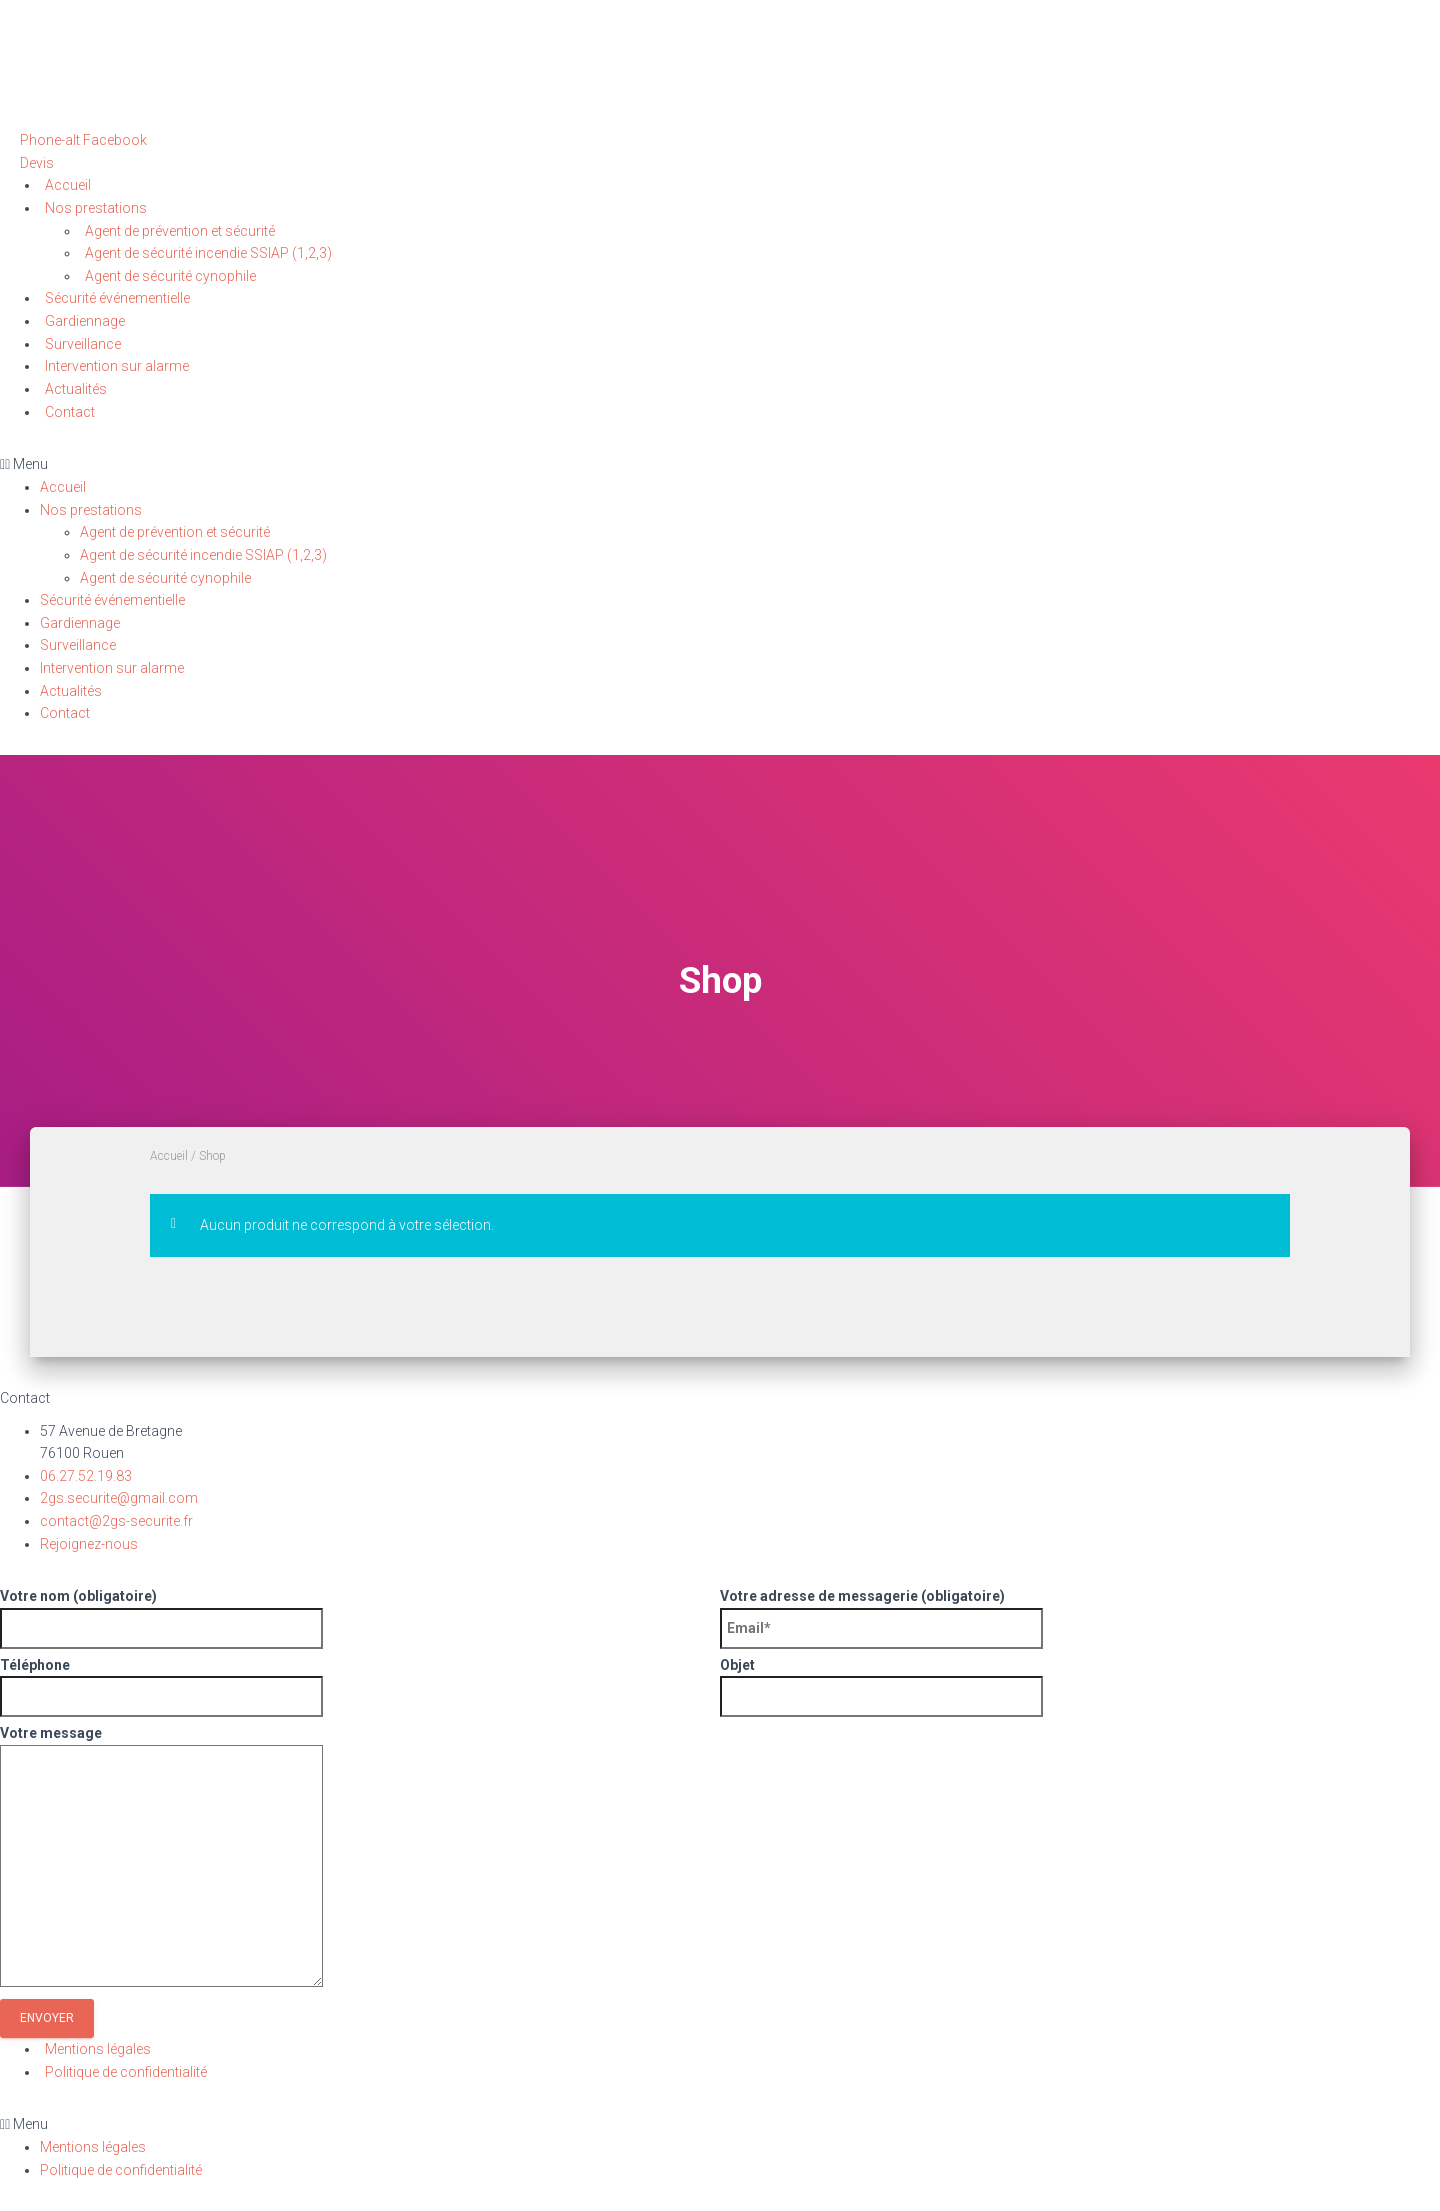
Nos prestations (96, 208)
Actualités (76, 389)
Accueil (68, 185)
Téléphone (352, 1687)
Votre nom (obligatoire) (352, 1618)
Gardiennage (85, 321)
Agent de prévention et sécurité (180, 231)
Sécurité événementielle (117, 298)
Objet (1072, 1687)
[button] (37, 163)
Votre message (712, 1859)
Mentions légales (98, 2049)
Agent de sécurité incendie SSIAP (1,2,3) (208, 253)
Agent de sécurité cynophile (170, 276)
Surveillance (83, 344)
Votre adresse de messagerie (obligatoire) (1072, 1618)
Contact (70, 412)
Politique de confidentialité (126, 2072)
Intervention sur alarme (117, 366)
